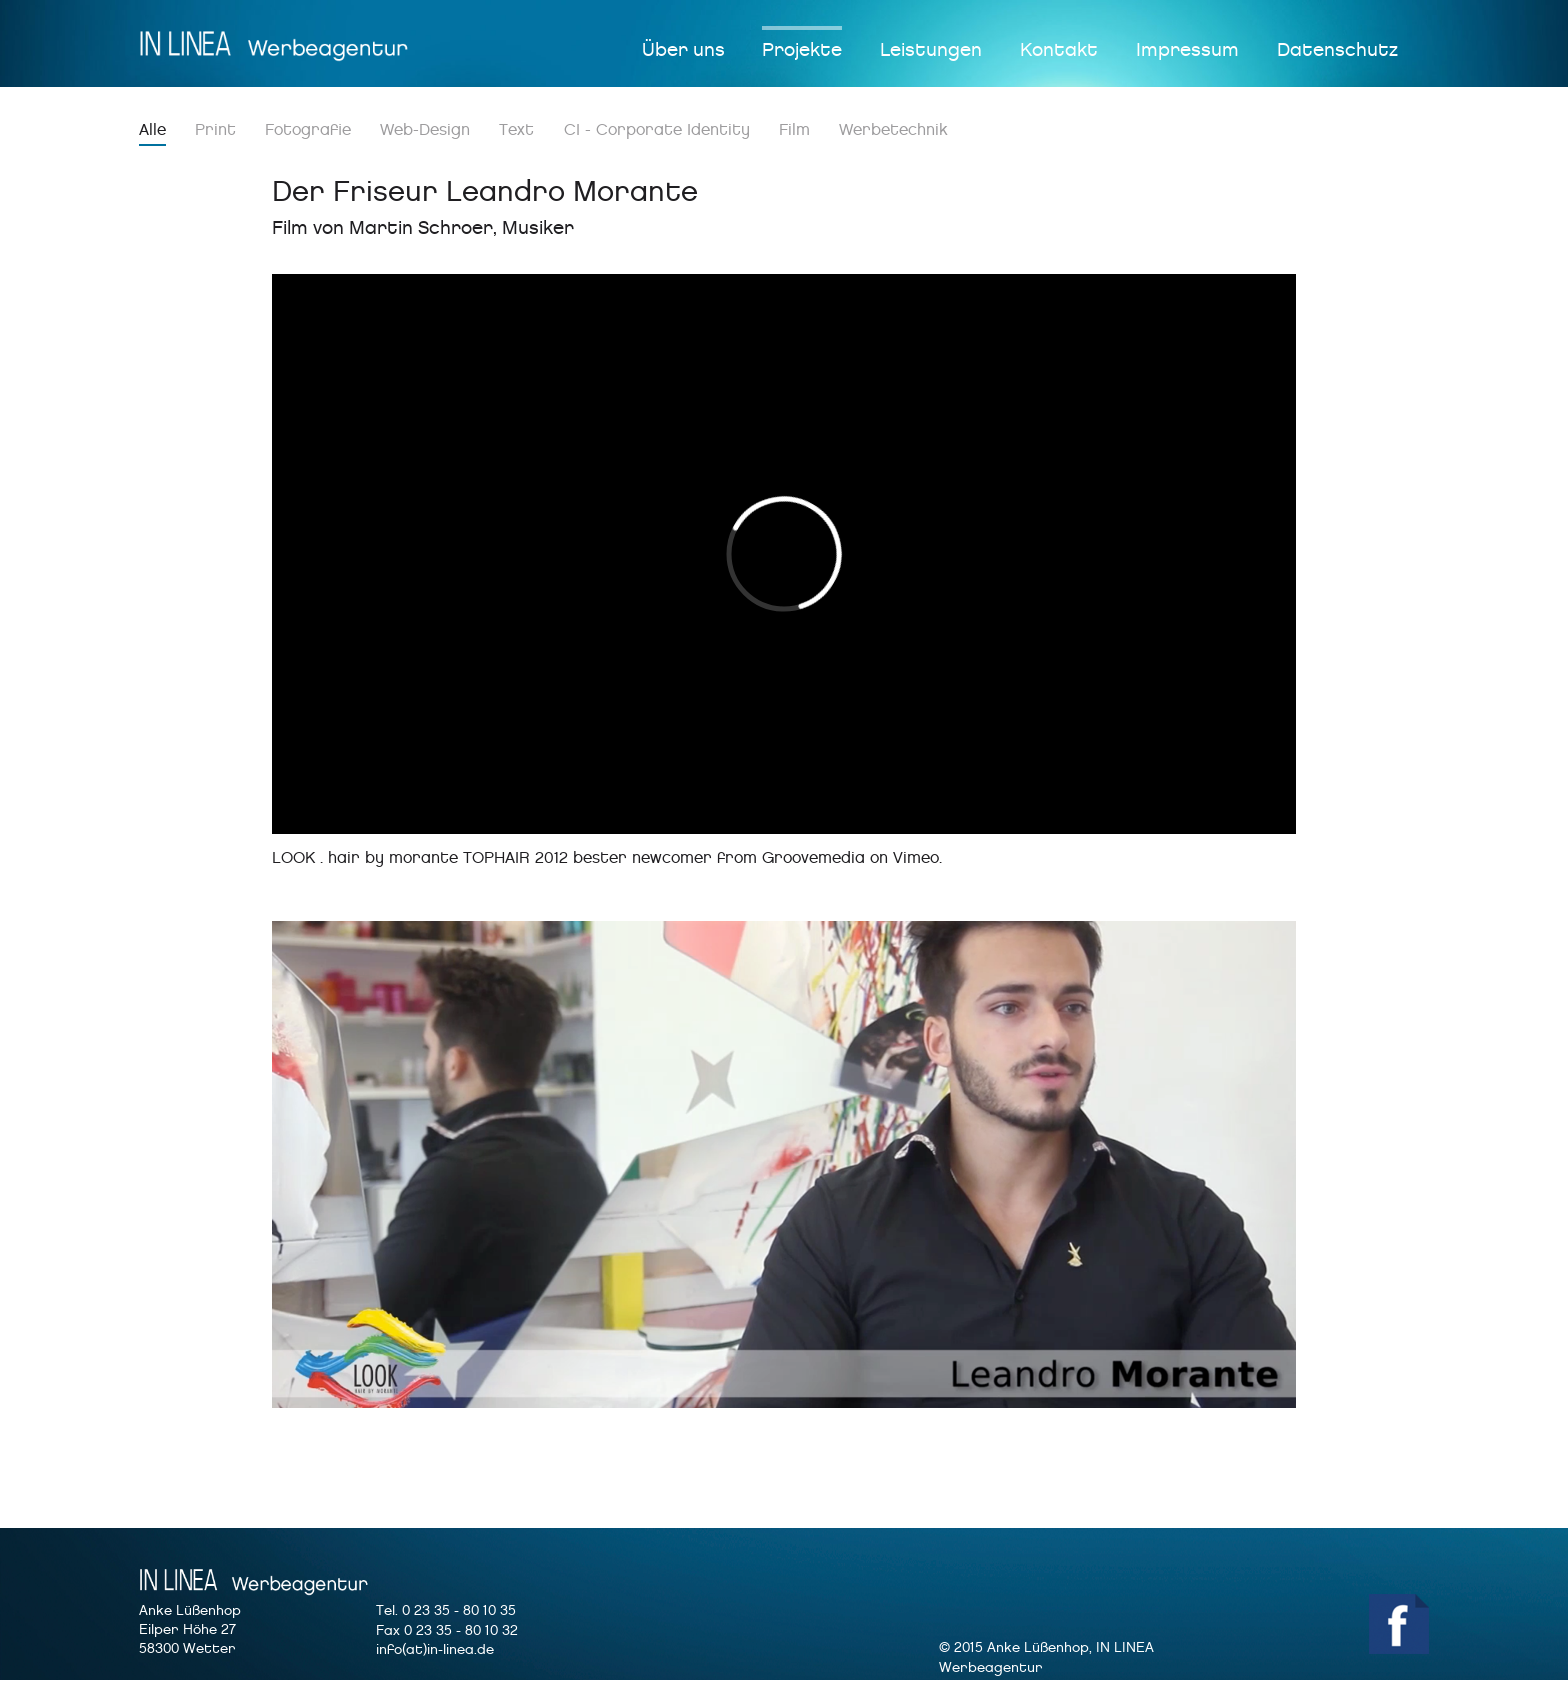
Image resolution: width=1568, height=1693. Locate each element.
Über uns (683, 49)
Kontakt (1059, 49)
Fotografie (308, 129)
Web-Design (425, 129)
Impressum (1187, 49)
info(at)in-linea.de (435, 1649)
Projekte (802, 49)
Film (794, 129)
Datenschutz (1337, 49)
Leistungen (931, 49)
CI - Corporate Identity (657, 129)
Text (516, 129)
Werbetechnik (893, 129)
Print (215, 129)
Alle (152, 129)
